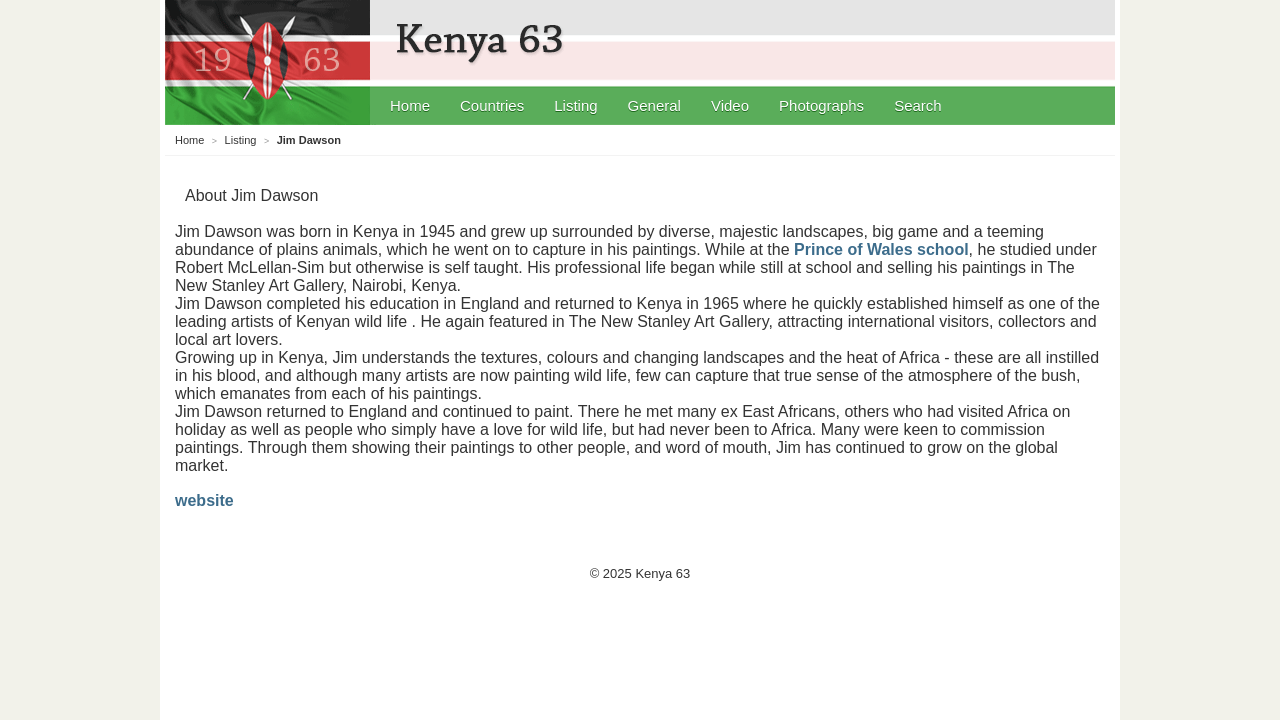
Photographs (821, 105)
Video (730, 105)
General (654, 105)
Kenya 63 (482, 40)
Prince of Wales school (881, 249)
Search (918, 105)
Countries (492, 105)
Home (410, 105)
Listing (575, 105)
